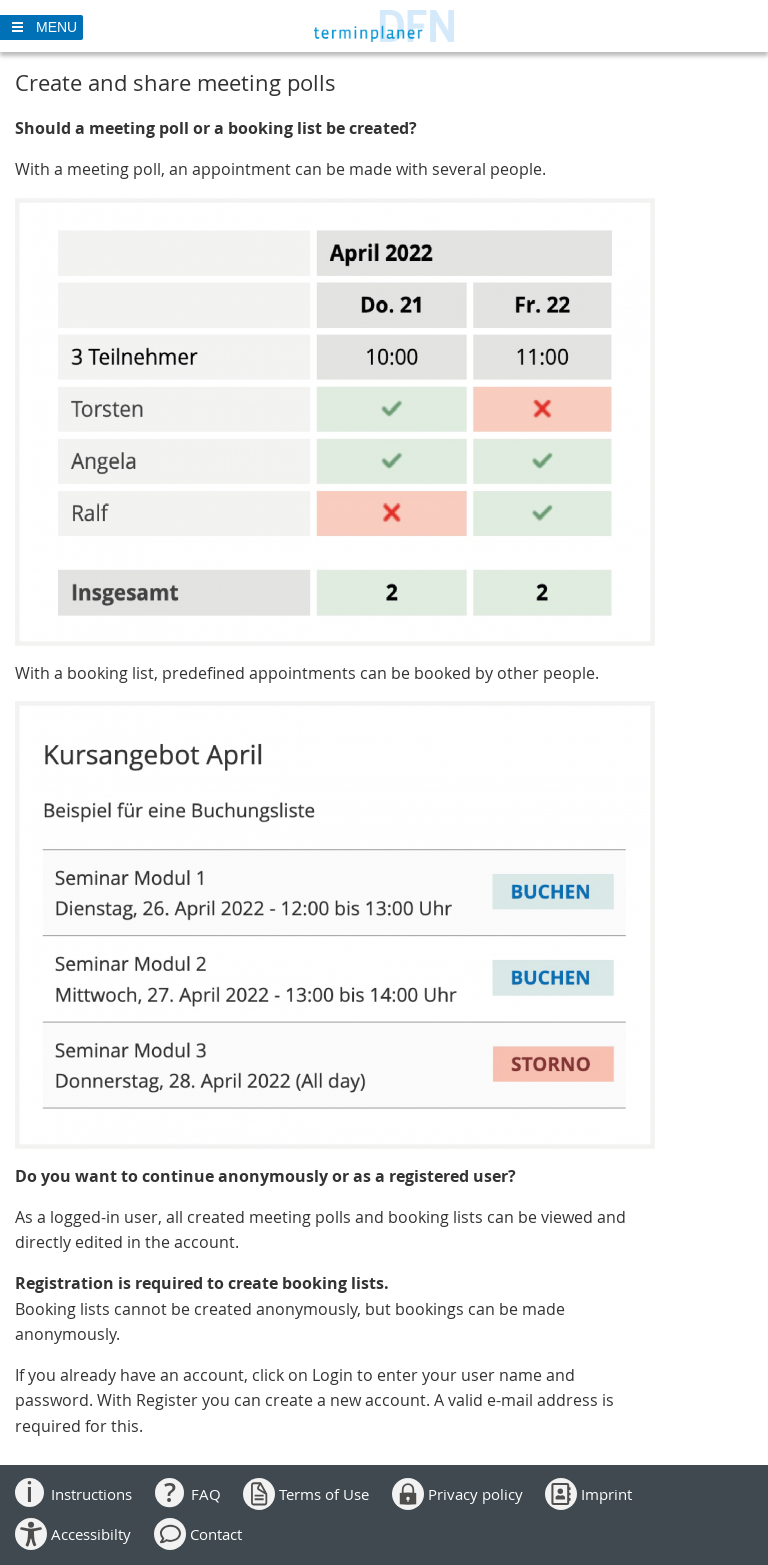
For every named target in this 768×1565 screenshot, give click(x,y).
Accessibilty (91, 1534)
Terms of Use (324, 1494)
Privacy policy (475, 1494)
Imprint (606, 1494)
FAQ (206, 1494)
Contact (216, 1534)
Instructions (91, 1494)
